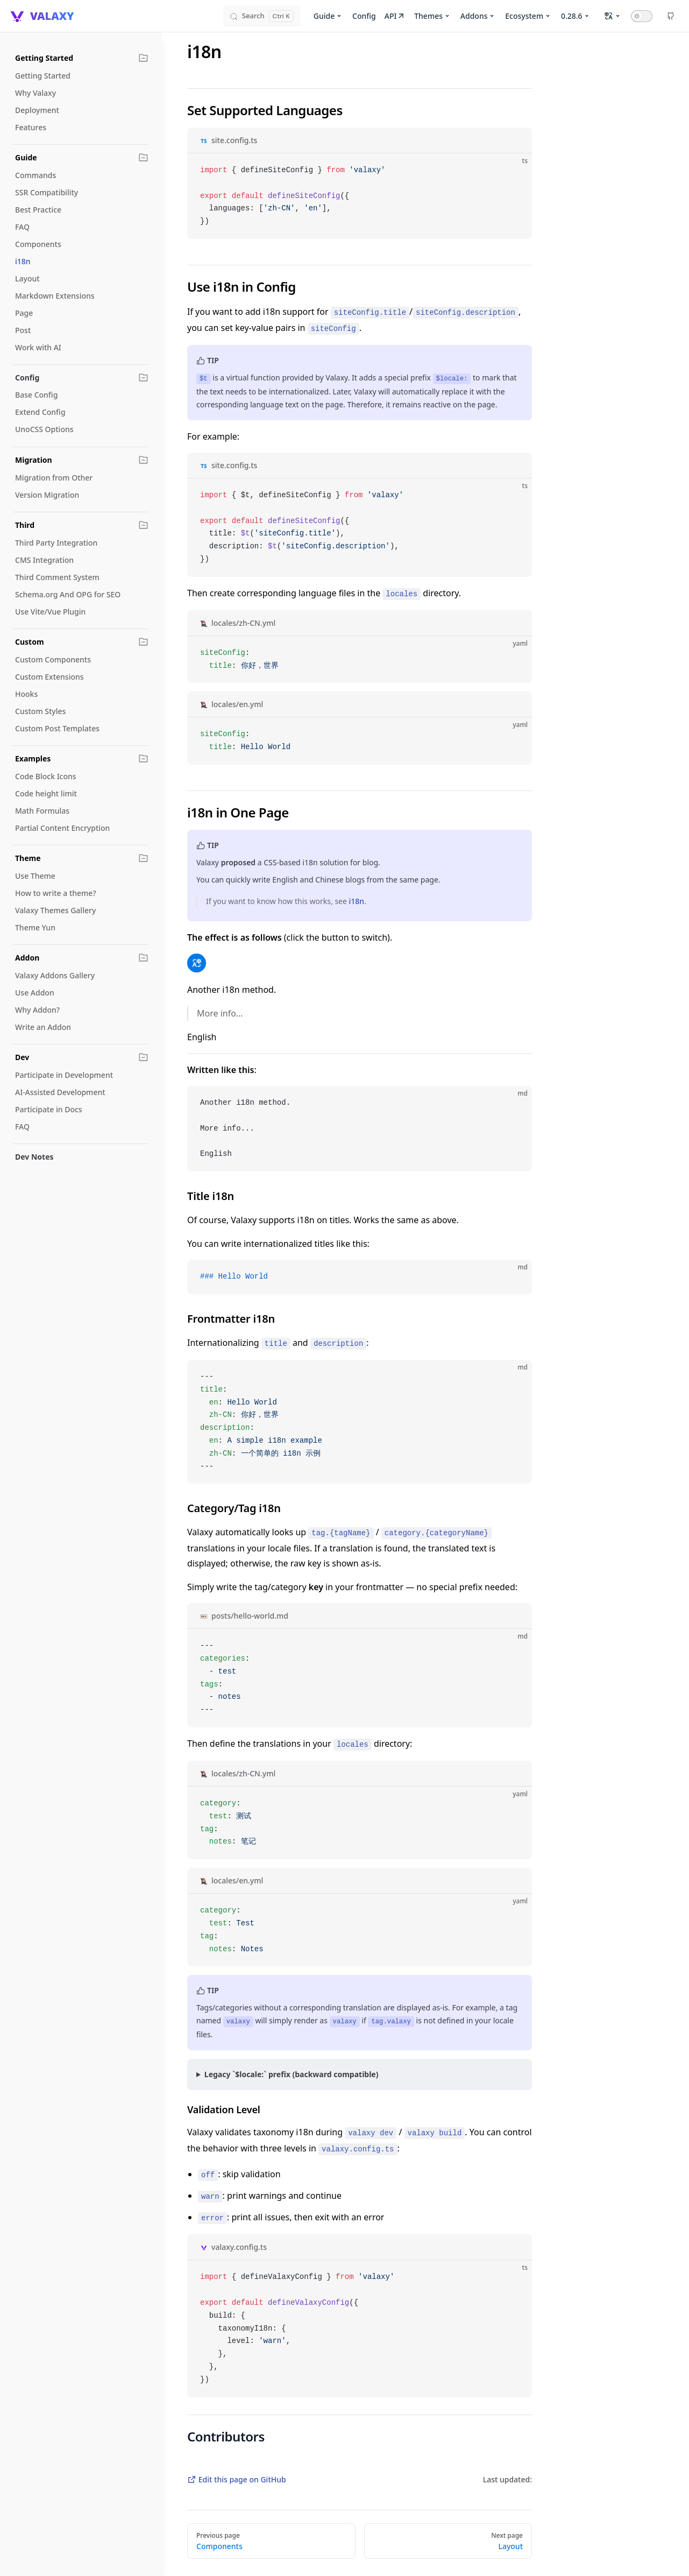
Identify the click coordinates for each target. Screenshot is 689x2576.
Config (364, 16)
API (395, 16)
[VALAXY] (41, 16)
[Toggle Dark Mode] (641, 16)
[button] (143, 58)
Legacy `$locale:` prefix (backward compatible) (291, 2074)
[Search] (262, 16)
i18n (357, 901)
